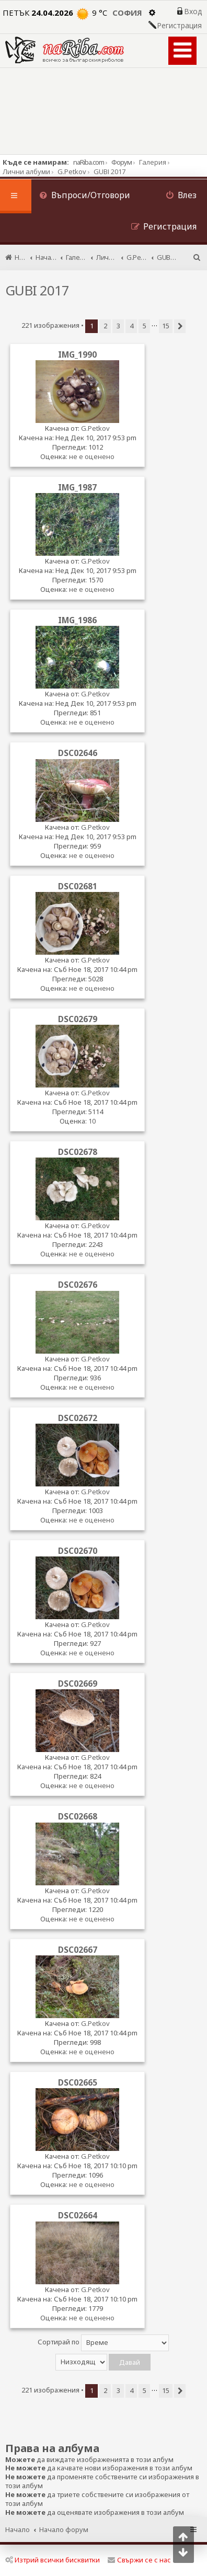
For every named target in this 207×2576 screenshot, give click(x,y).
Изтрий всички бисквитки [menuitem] (52, 2559)
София (127, 12)
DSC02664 (77, 2215)
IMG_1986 (77, 620)
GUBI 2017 (37, 290)
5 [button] (144, 325)
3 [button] (118, 325)
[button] (180, 326)
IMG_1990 (77, 354)
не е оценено (91, 456)
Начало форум (63, 2529)
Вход (193, 11)
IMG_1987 (77, 487)
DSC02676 (77, 1284)
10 (92, 1121)
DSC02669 (77, 1683)
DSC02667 (77, 1949)
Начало (17, 2529)
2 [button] (105, 325)
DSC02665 (77, 2082)
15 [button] (165, 325)
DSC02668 (77, 1816)
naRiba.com (88, 162)
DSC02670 (77, 1550)
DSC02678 (77, 1152)
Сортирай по (103, 2342)
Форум (121, 162)
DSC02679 (77, 1019)
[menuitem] (84, 196)
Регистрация (179, 25)
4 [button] (131, 325)
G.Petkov (95, 428)
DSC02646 (77, 753)
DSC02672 (77, 1418)
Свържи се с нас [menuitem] (139, 2559)
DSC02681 (77, 886)
